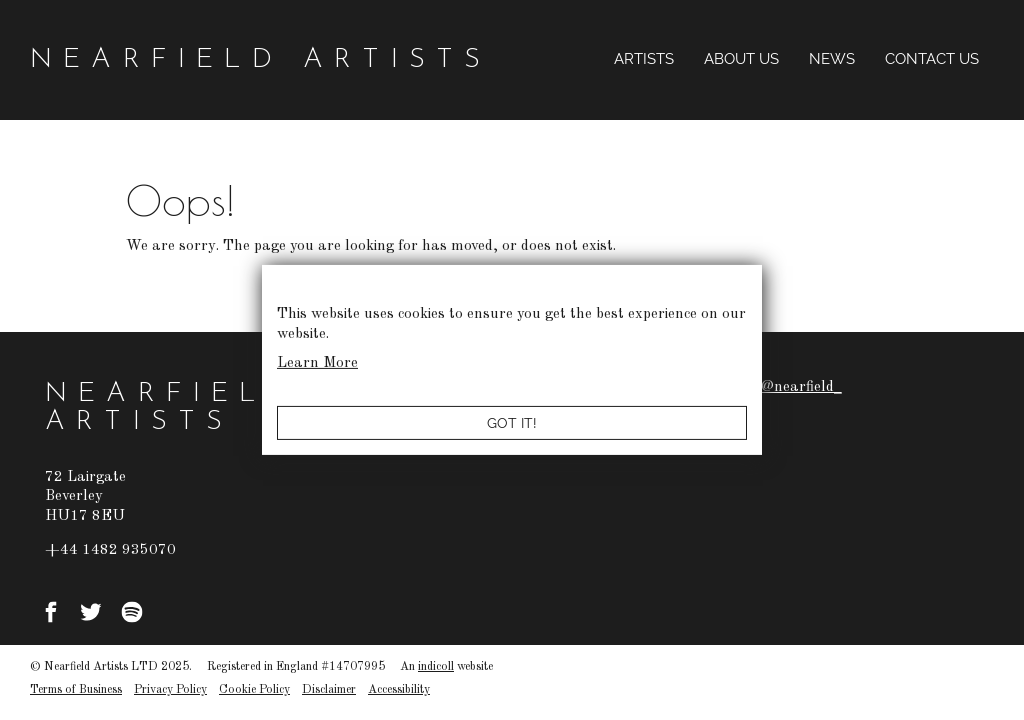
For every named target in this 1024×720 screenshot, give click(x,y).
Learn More (317, 363)
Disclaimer (329, 690)
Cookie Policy (254, 690)
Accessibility (399, 690)
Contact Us (932, 59)
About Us (741, 59)
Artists (644, 59)
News (832, 59)
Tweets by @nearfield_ (765, 387)
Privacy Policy (170, 690)
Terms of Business (76, 690)
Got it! (512, 423)
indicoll (436, 667)
